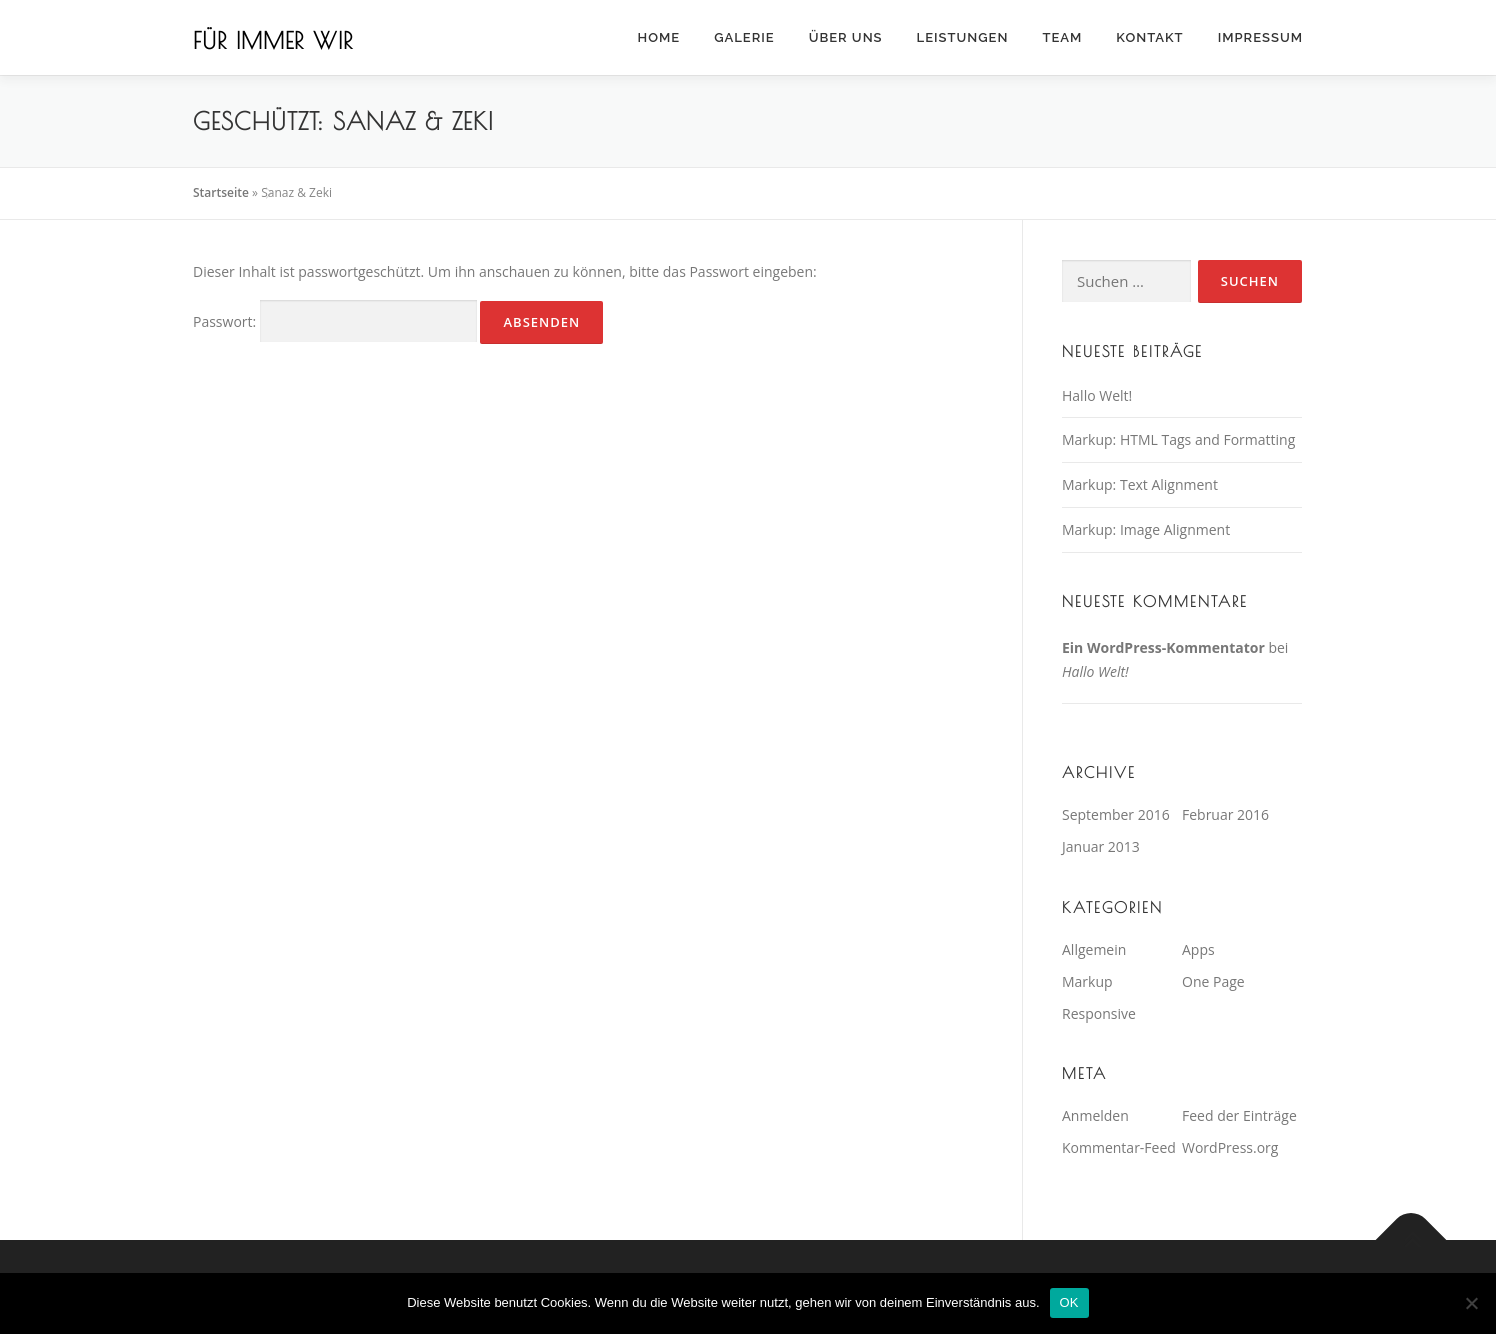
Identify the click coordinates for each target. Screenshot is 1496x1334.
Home (659, 37)
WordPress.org (1230, 1147)
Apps (1198, 949)
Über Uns (846, 37)
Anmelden (1095, 1115)
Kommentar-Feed (1119, 1147)
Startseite (221, 192)
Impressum (1260, 37)
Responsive (1099, 1013)
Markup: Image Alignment (1146, 529)
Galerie (744, 37)
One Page (1213, 981)
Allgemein (1094, 949)
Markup (1087, 981)
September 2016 (1116, 814)
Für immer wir (273, 40)
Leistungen (963, 37)
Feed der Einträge (1239, 1115)
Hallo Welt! (1097, 395)
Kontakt (1149, 37)
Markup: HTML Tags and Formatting (1178, 439)
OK (1069, 1302)
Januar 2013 (1101, 846)
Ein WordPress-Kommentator (1163, 647)
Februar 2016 (1225, 814)
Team (1062, 37)
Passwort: (335, 321)
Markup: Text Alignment (1140, 484)
